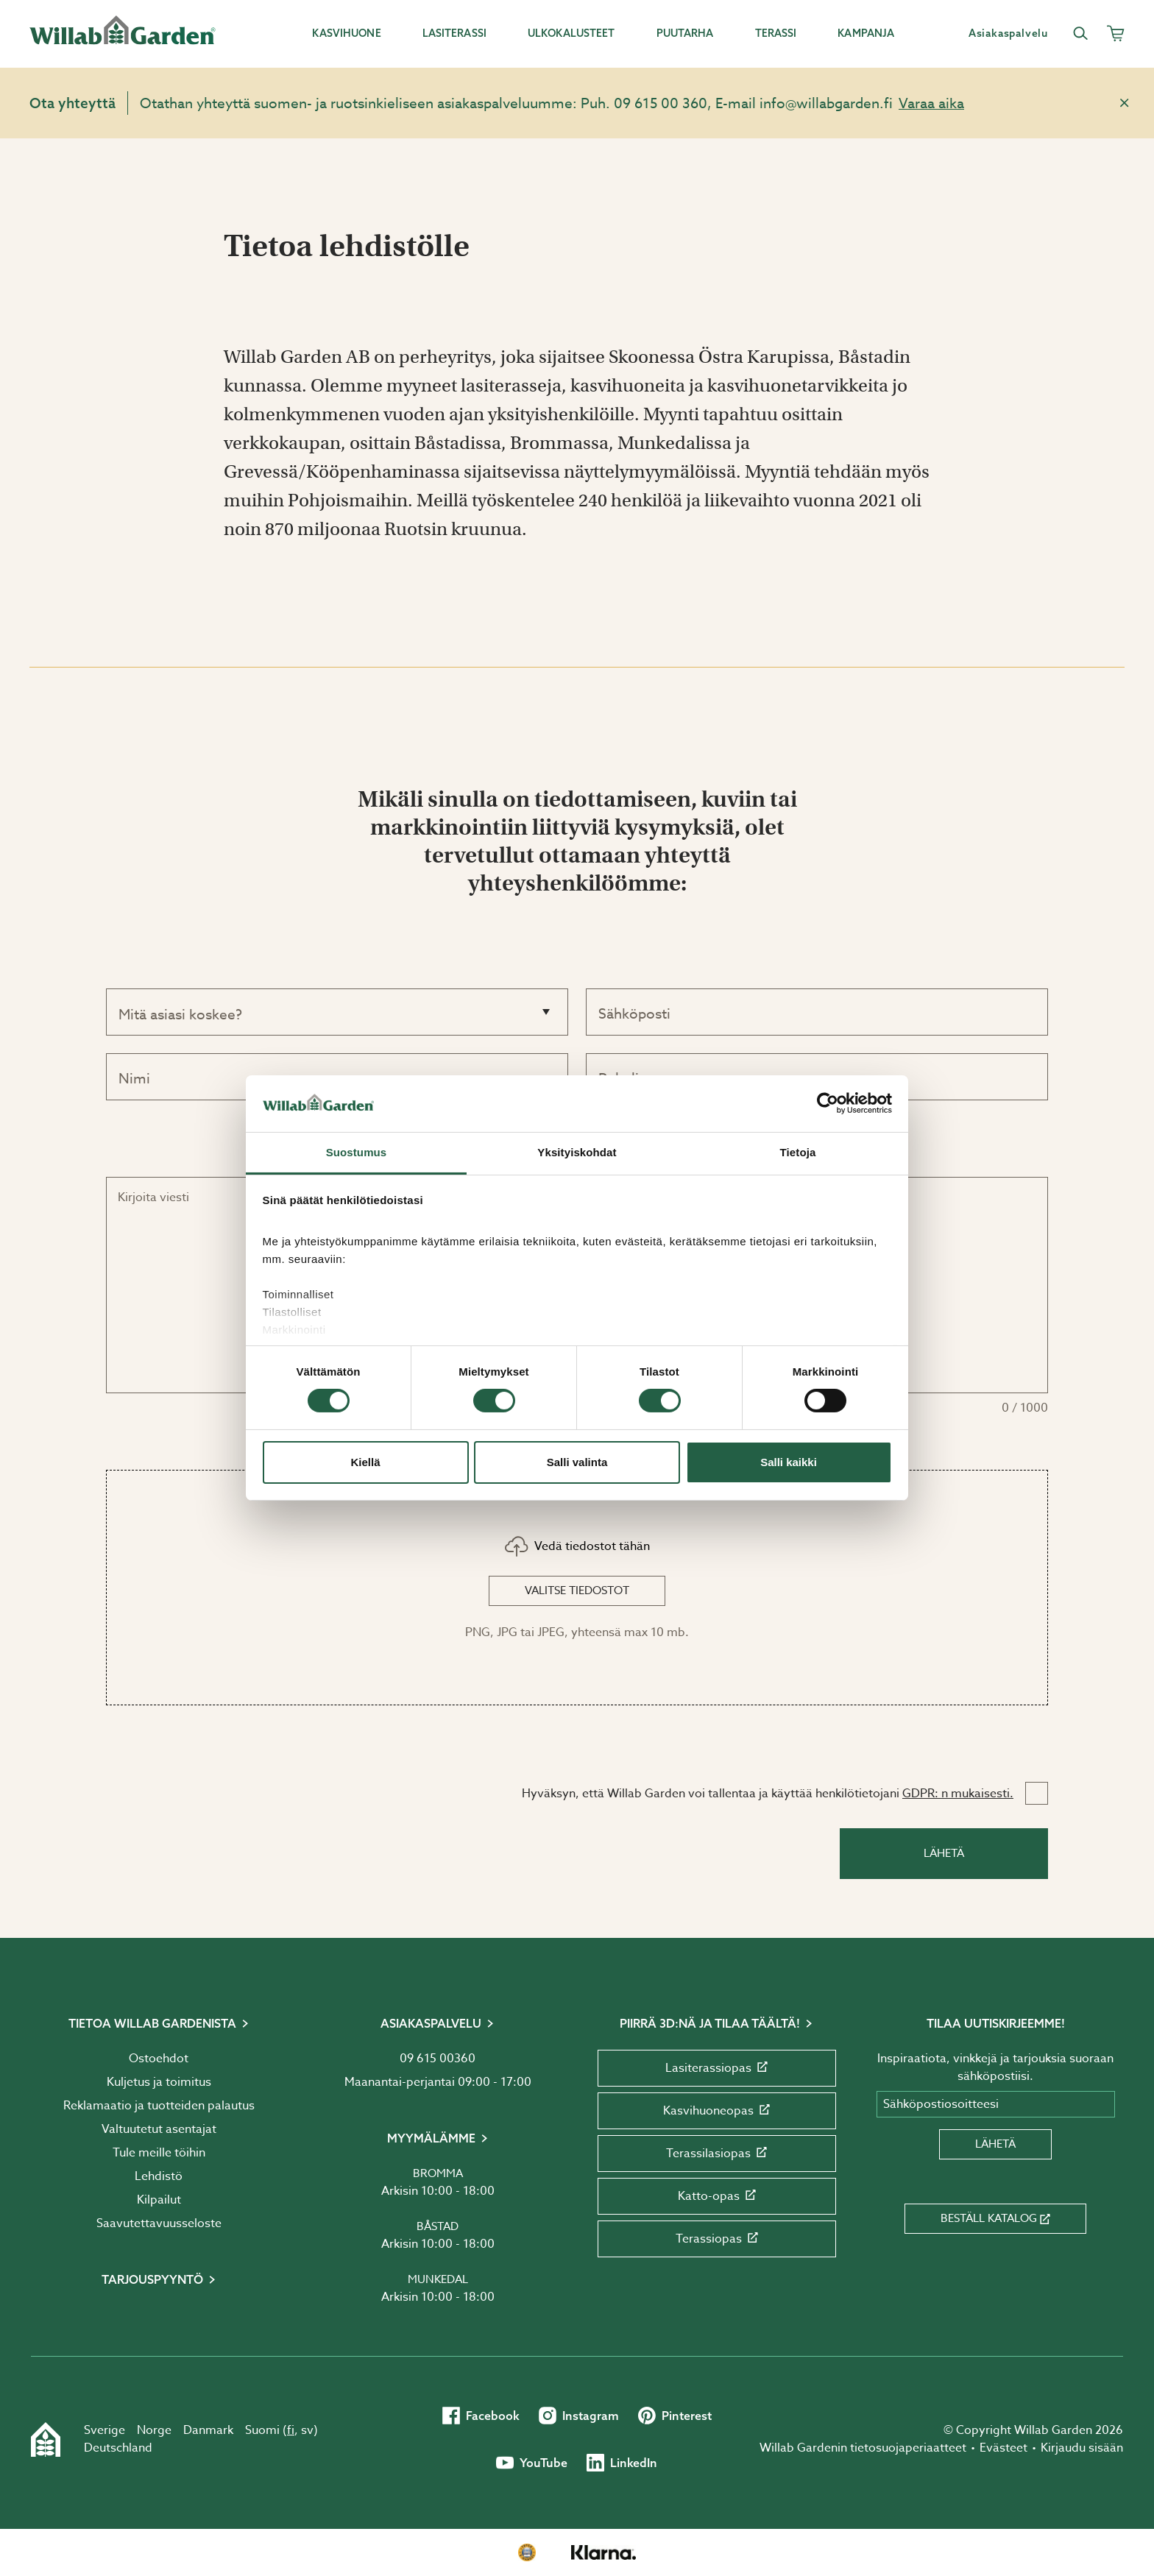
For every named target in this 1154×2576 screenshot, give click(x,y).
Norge (154, 2430)
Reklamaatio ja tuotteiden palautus (159, 2106)
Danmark (208, 2430)
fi (290, 2430)
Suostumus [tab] (356, 1152)
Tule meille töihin (159, 2153)
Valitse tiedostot (577, 1590)
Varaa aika (931, 103)
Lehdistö (159, 2176)
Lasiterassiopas (716, 2068)
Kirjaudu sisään (1082, 2448)
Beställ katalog (995, 2218)
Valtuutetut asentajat (159, 2129)
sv (307, 2430)
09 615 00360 (437, 2058)
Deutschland (118, 2448)
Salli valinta (577, 1462)
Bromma (438, 2173)
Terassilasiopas (716, 2153)
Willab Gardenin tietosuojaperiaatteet (863, 2448)
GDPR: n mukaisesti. (957, 1793)
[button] (577, 1587)
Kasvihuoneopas (716, 2111)
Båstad (438, 2226)
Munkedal (438, 2279)
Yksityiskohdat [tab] (576, 1152)
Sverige (104, 2430)
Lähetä (944, 1853)
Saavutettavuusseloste (159, 2223)
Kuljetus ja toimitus (159, 2082)
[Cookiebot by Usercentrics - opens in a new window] (827, 1103)
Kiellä (365, 1462)
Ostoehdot (158, 2058)
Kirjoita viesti (153, 1197)
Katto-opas (717, 2196)
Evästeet (1003, 2448)
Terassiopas (717, 2239)
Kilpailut (159, 2200)
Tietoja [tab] (798, 1152)
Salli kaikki (788, 1462)
